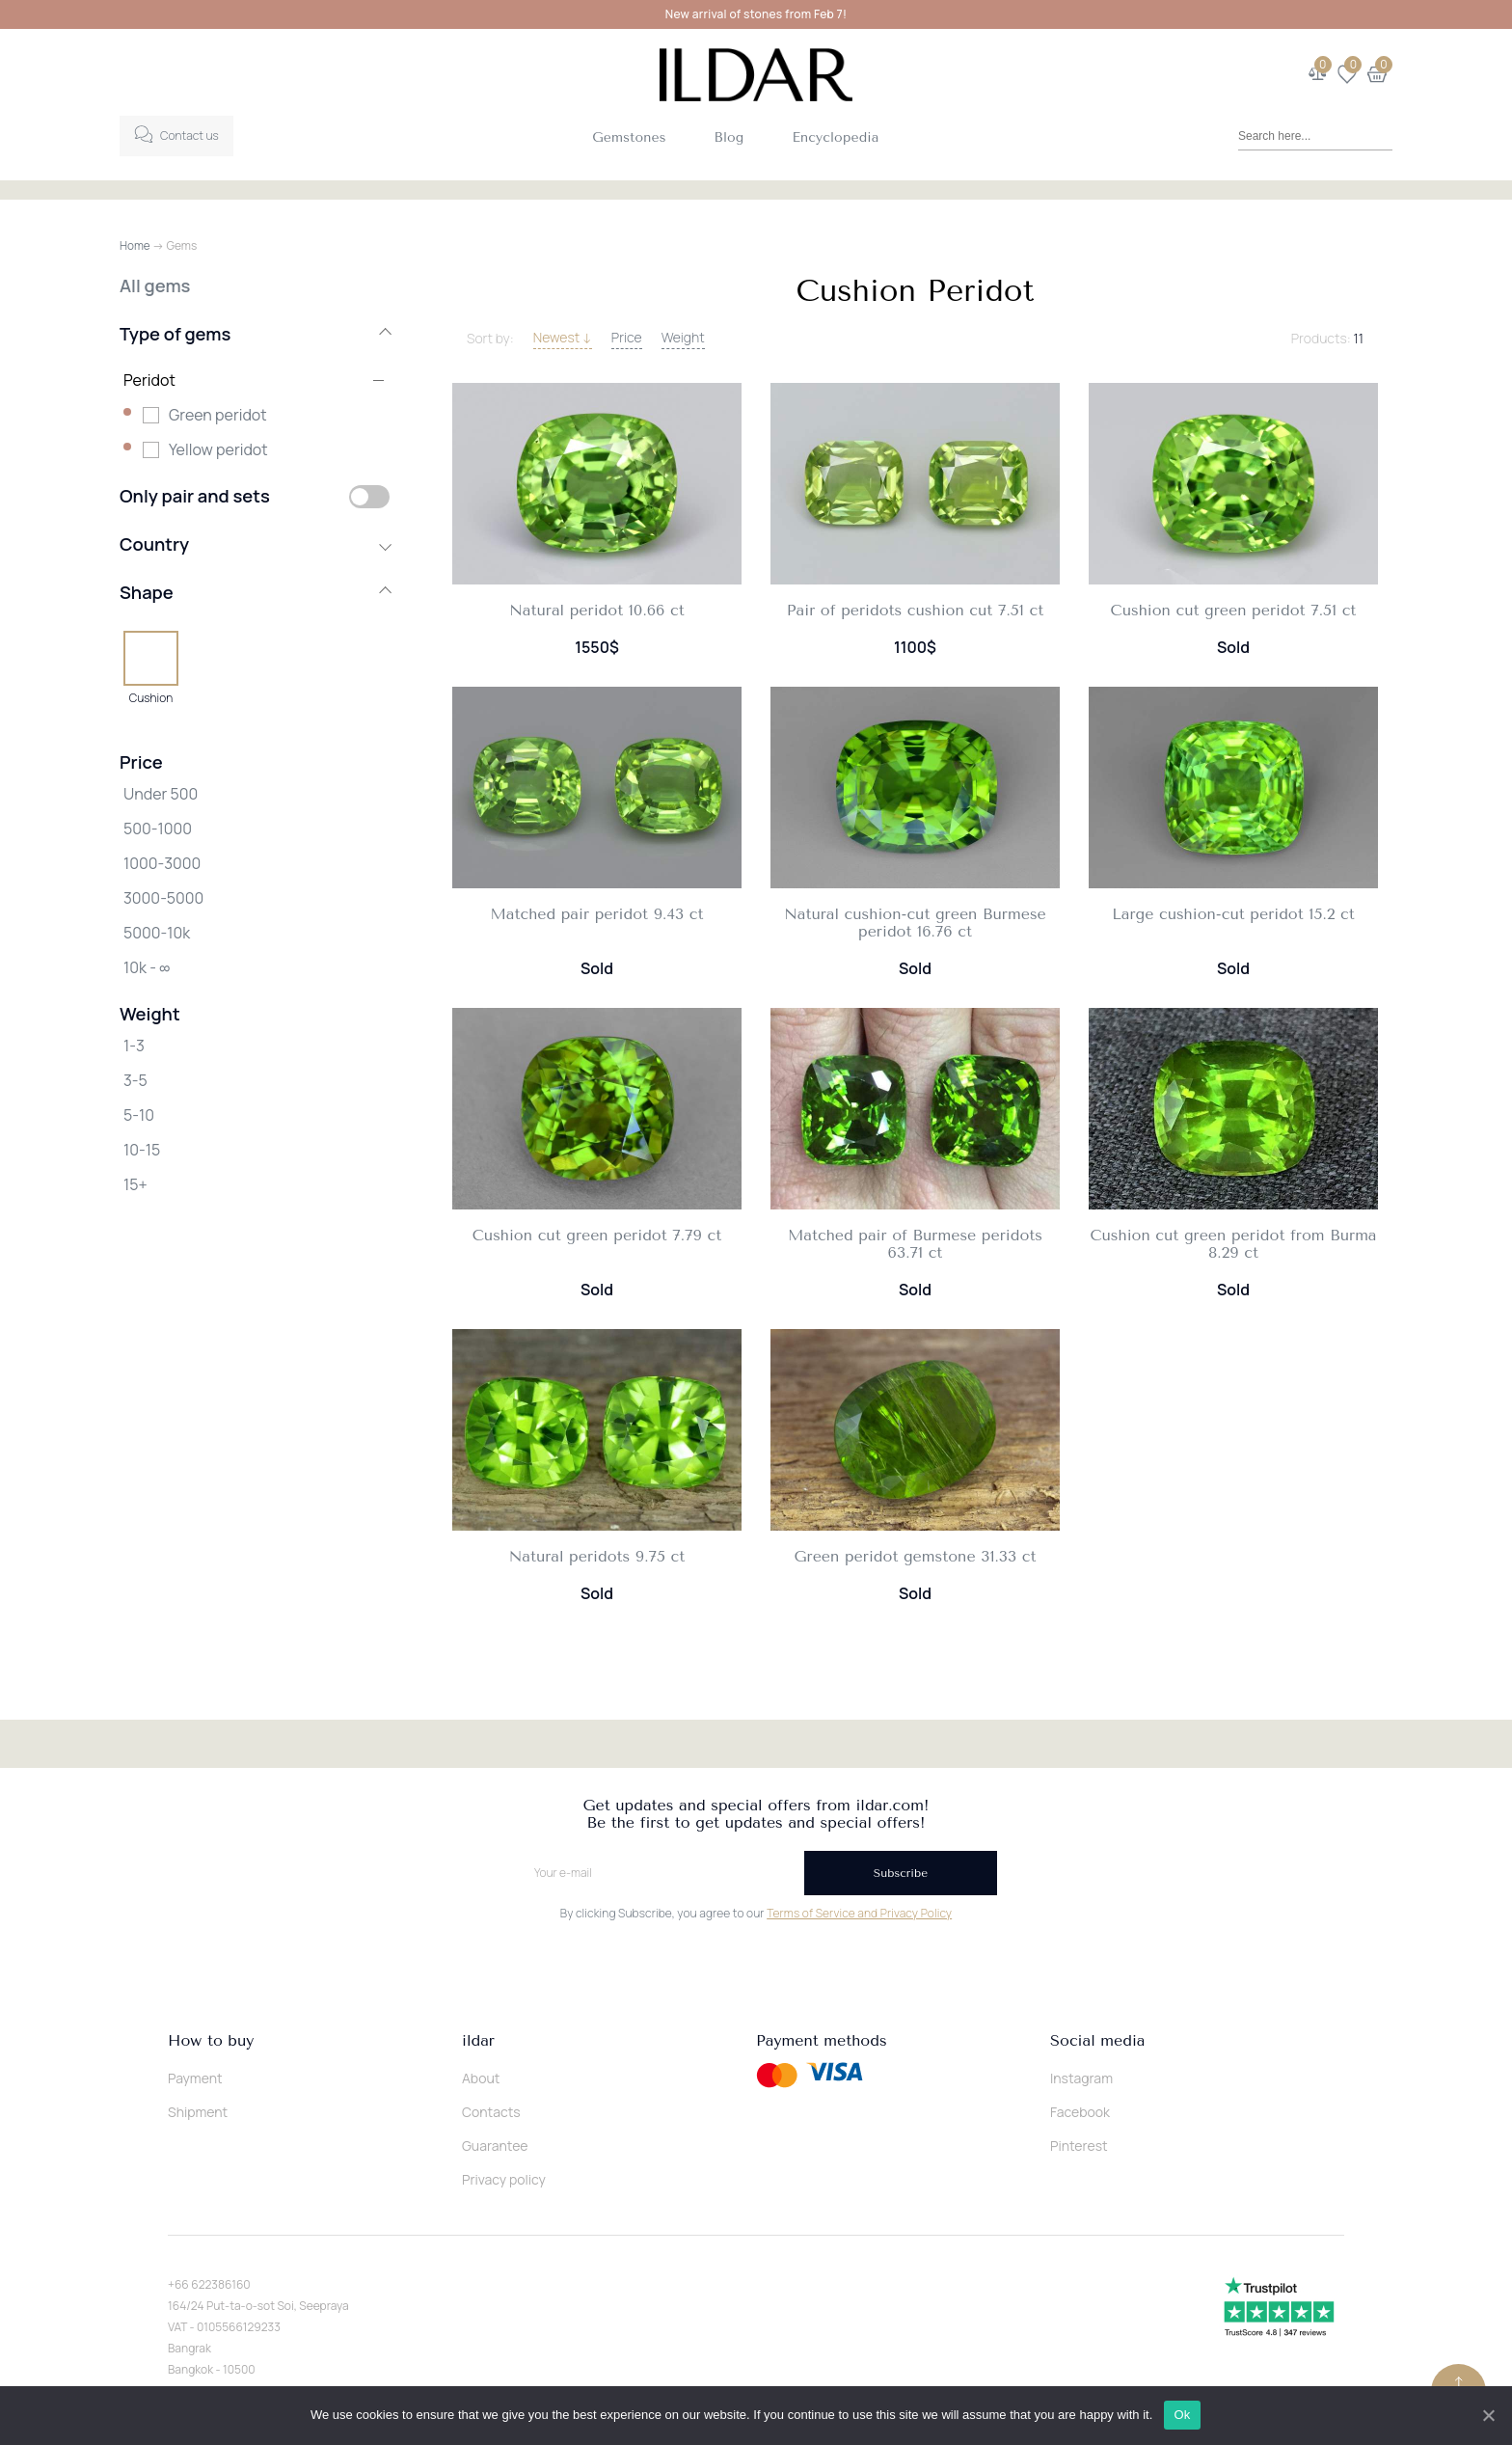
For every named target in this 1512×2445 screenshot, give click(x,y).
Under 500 (160, 793)
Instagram (1081, 2078)
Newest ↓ (562, 337)
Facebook (1080, 2112)
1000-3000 (162, 863)
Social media (1097, 2041)
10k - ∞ (146, 967)
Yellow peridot (218, 449)
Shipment (198, 2112)
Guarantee (495, 2145)
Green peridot (218, 414)
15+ (135, 1184)
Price (626, 337)
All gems (155, 285)
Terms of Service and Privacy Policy (859, 1913)
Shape (255, 592)
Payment (195, 2078)
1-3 (134, 1045)
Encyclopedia (835, 137)
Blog (729, 137)
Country (255, 544)
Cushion (151, 697)
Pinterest (1079, 2145)
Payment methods (821, 2041)
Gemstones (628, 137)
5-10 (138, 1115)
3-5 (135, 1080)
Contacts (491, 2112)
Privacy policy (504, 2179)
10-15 (141, 1149)
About (481, 2078)
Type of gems (255, 333)
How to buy (211, 2041)
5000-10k (156, 932)
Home (135, 245)
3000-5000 (163, 898)
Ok (1183, 2414)
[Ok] (1488, 2415)
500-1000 (157, 828)
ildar (478, 2041)
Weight (683, 337)
